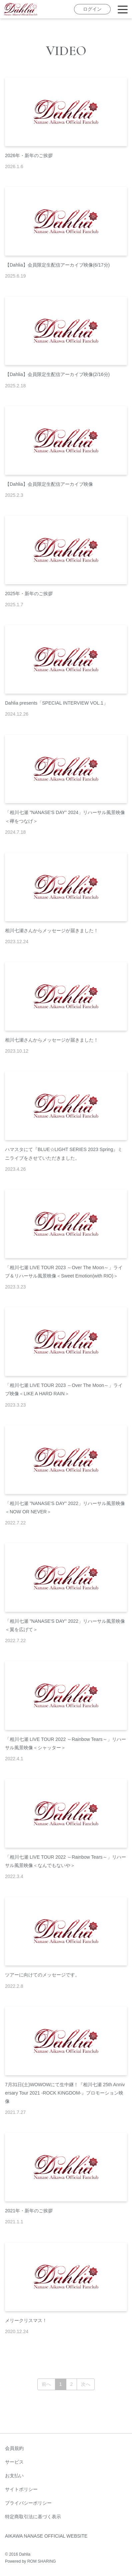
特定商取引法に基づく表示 (33, 2516)
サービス (14, 2462)
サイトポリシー (21, 2489)
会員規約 (14, 2448)
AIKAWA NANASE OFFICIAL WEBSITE (46, 2536)
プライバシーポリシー (28, 2503)
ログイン (92, 9)
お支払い (14, 2475)
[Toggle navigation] (122, 9)
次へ (85, 2384)
